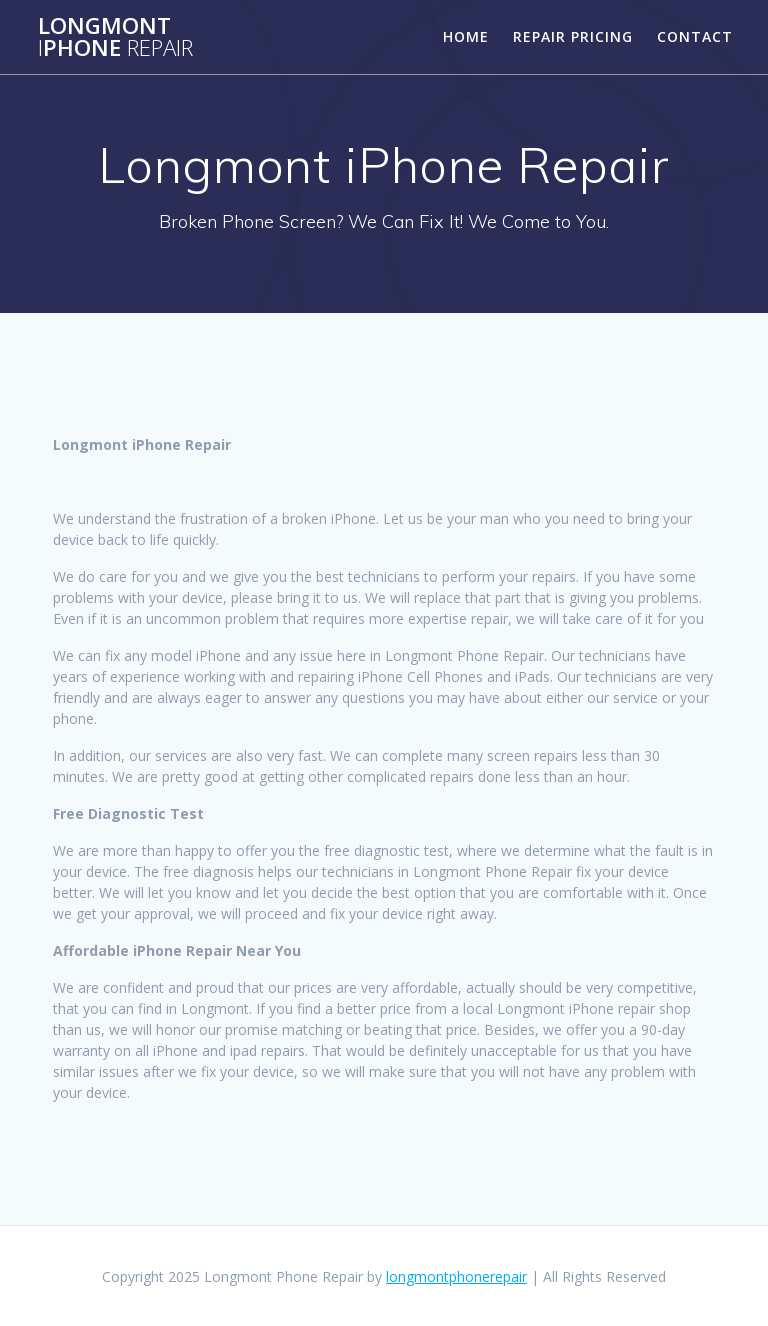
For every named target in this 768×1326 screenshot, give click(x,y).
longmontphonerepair (456, 1276)
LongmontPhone (115, 37)
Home (466, 36)
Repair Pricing (573, 36)
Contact (695, 36)
